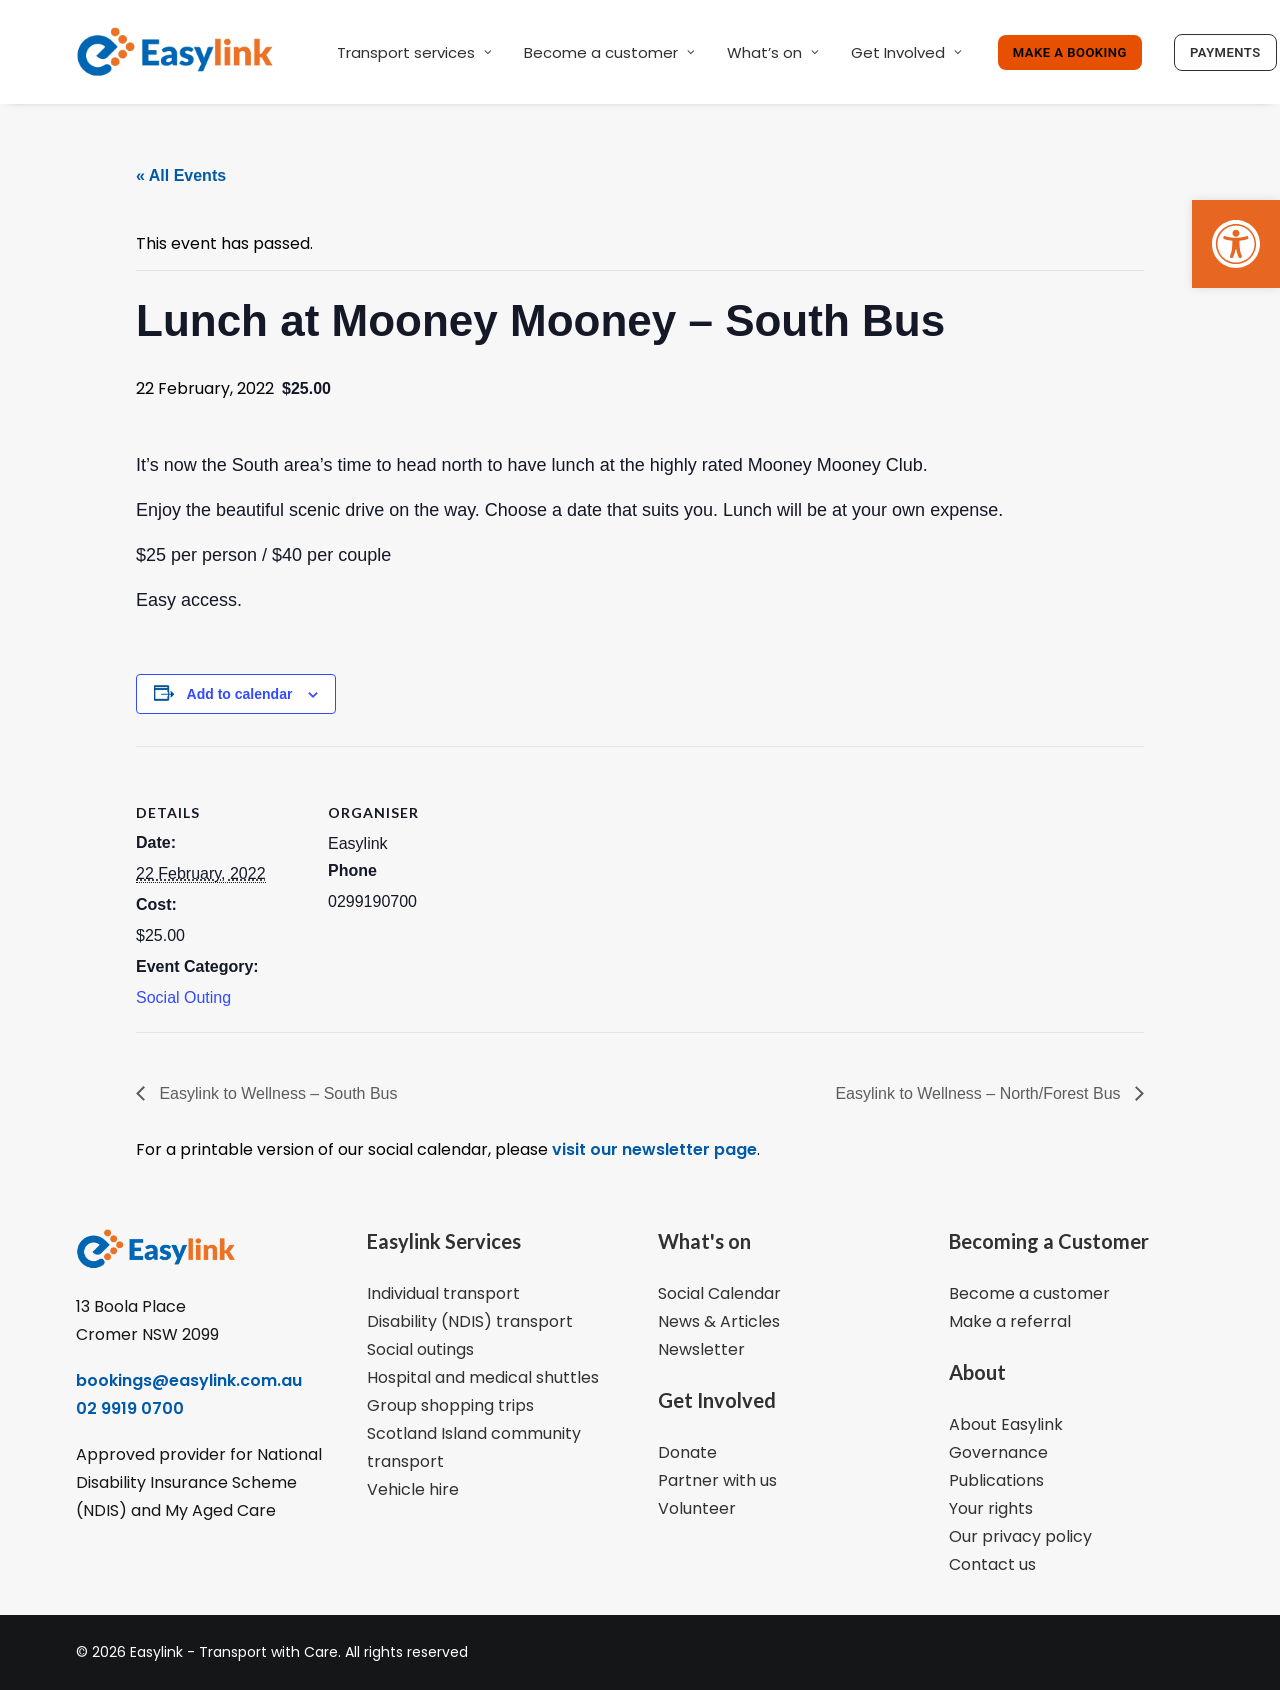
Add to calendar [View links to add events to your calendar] (240, 694)
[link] (1236, 244)
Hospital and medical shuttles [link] (483, 1377)
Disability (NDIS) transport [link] (470, 1321)
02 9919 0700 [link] (130, 1408)
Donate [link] (687, 1452)
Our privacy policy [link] (1020, 1536)
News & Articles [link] (719, 1321)
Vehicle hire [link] (413, 1489)
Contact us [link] (992, 1564)
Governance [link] (998, 1452)
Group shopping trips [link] (450, 1405)
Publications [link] (996, 1480)
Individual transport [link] (443, 1293)
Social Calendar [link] (719, 1293)
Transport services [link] (414, 52)
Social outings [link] (420, 1349)
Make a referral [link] (1010, 1321)
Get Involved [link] (906, 52)
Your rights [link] (991, 1508)
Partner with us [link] (717, 1480)
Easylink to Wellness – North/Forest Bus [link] (980, 1093)
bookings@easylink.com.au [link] (189, 1380)
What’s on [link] (773, 52)
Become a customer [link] (609, 52)
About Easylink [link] (1006, 1424)
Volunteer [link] (697, 1508)
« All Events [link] (181, 175)
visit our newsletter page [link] (652, 1149)
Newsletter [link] (701, 1349)
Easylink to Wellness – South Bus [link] (276, 1093)
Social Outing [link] (183, 997)
